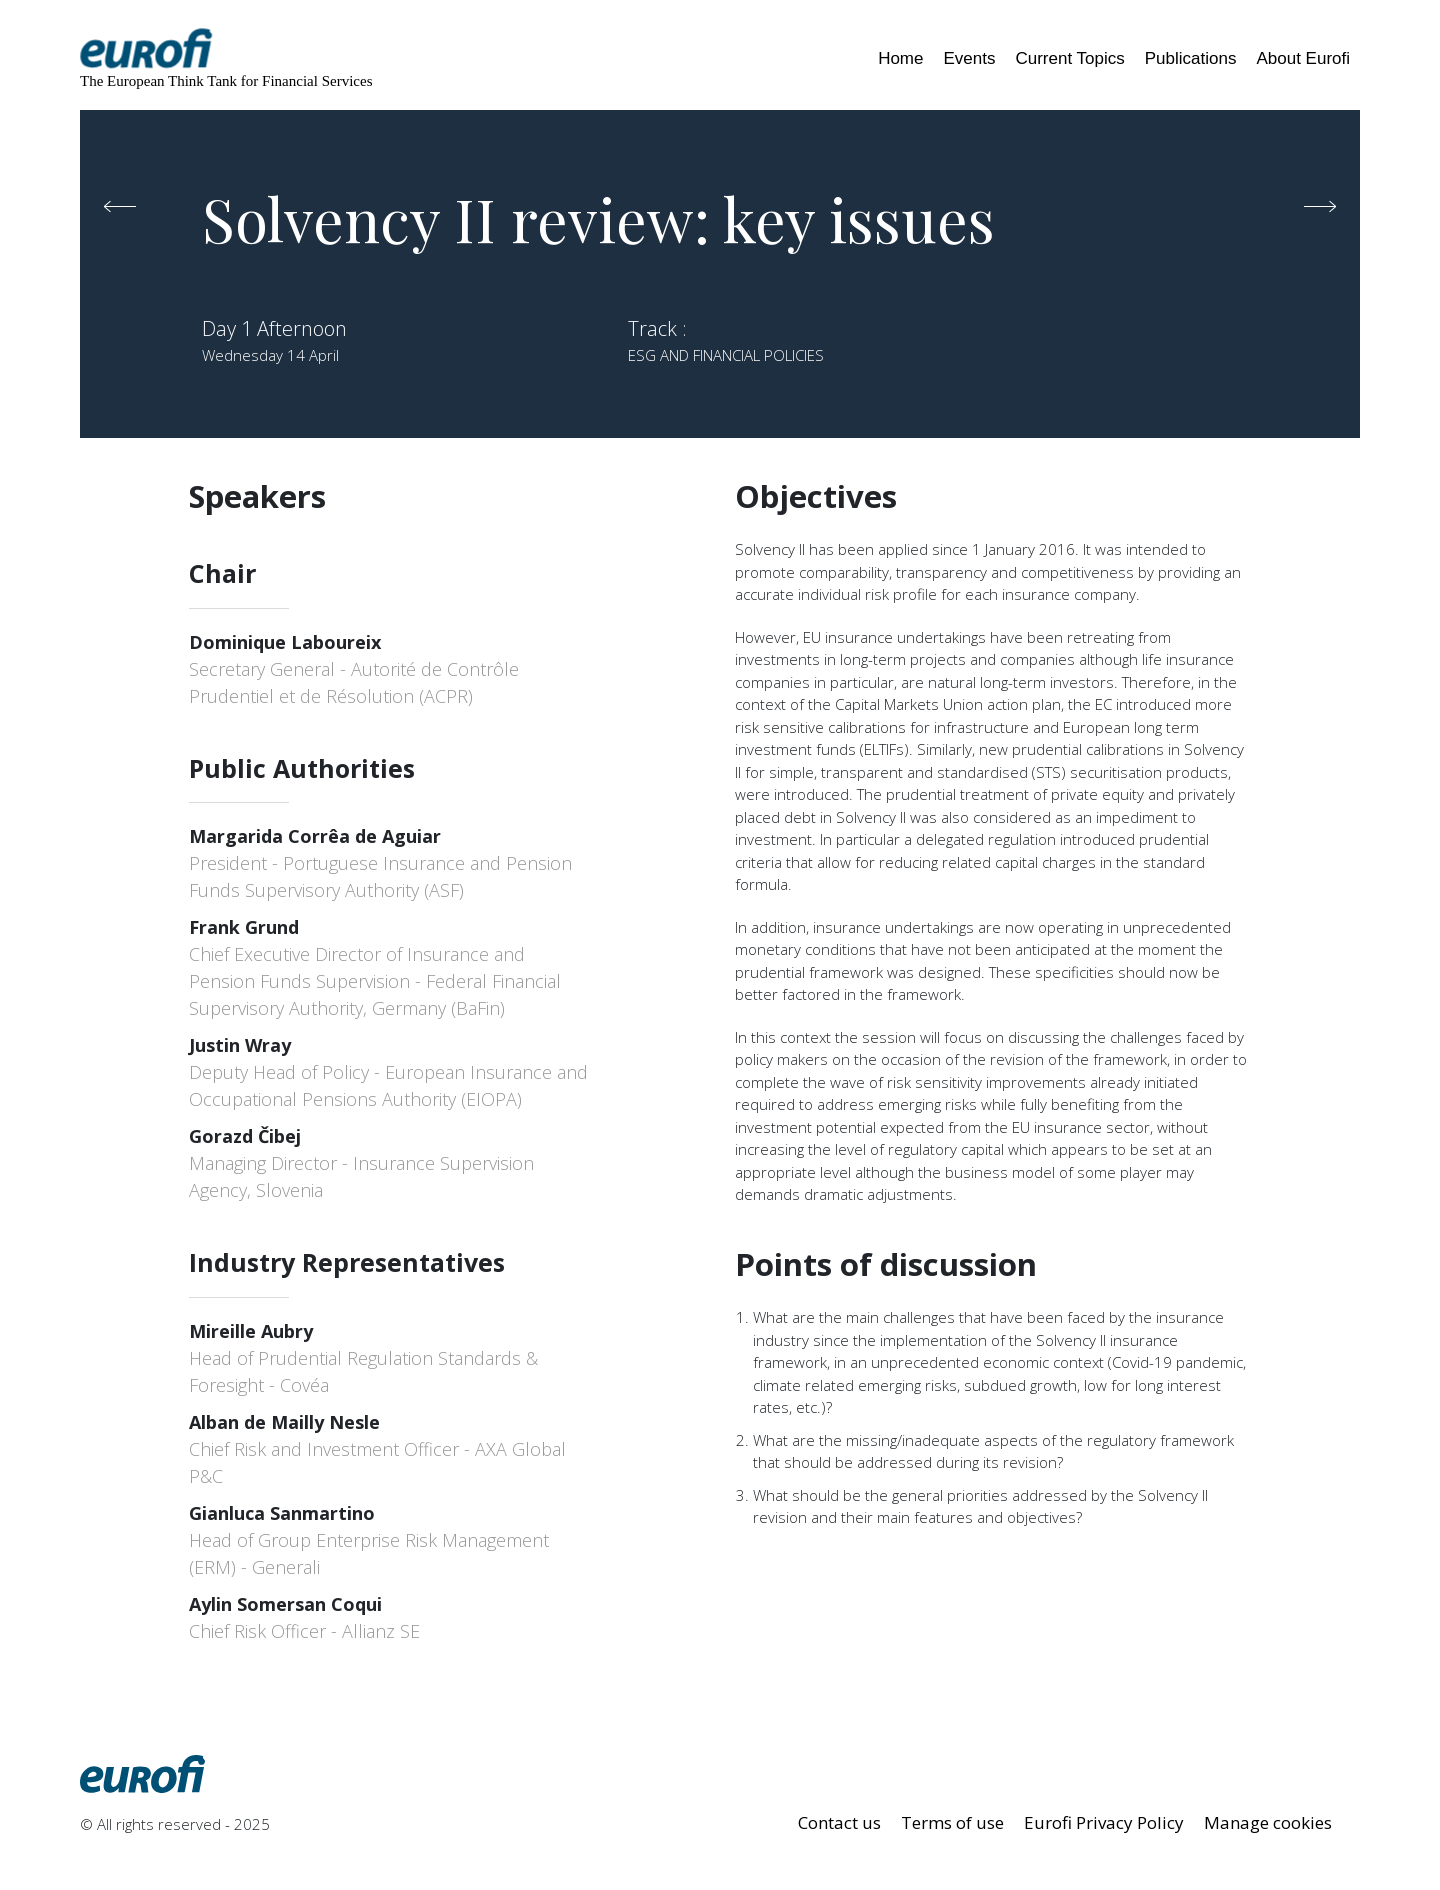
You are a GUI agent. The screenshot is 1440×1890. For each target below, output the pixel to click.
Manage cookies (1268, 1822)
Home (900, 58)
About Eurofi (1303, 58)
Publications (1191, 58)
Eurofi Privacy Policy (1104, 1822)
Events (969, 58)
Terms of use (952, 1822)
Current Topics (1069, 58)
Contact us (839, 1822)
